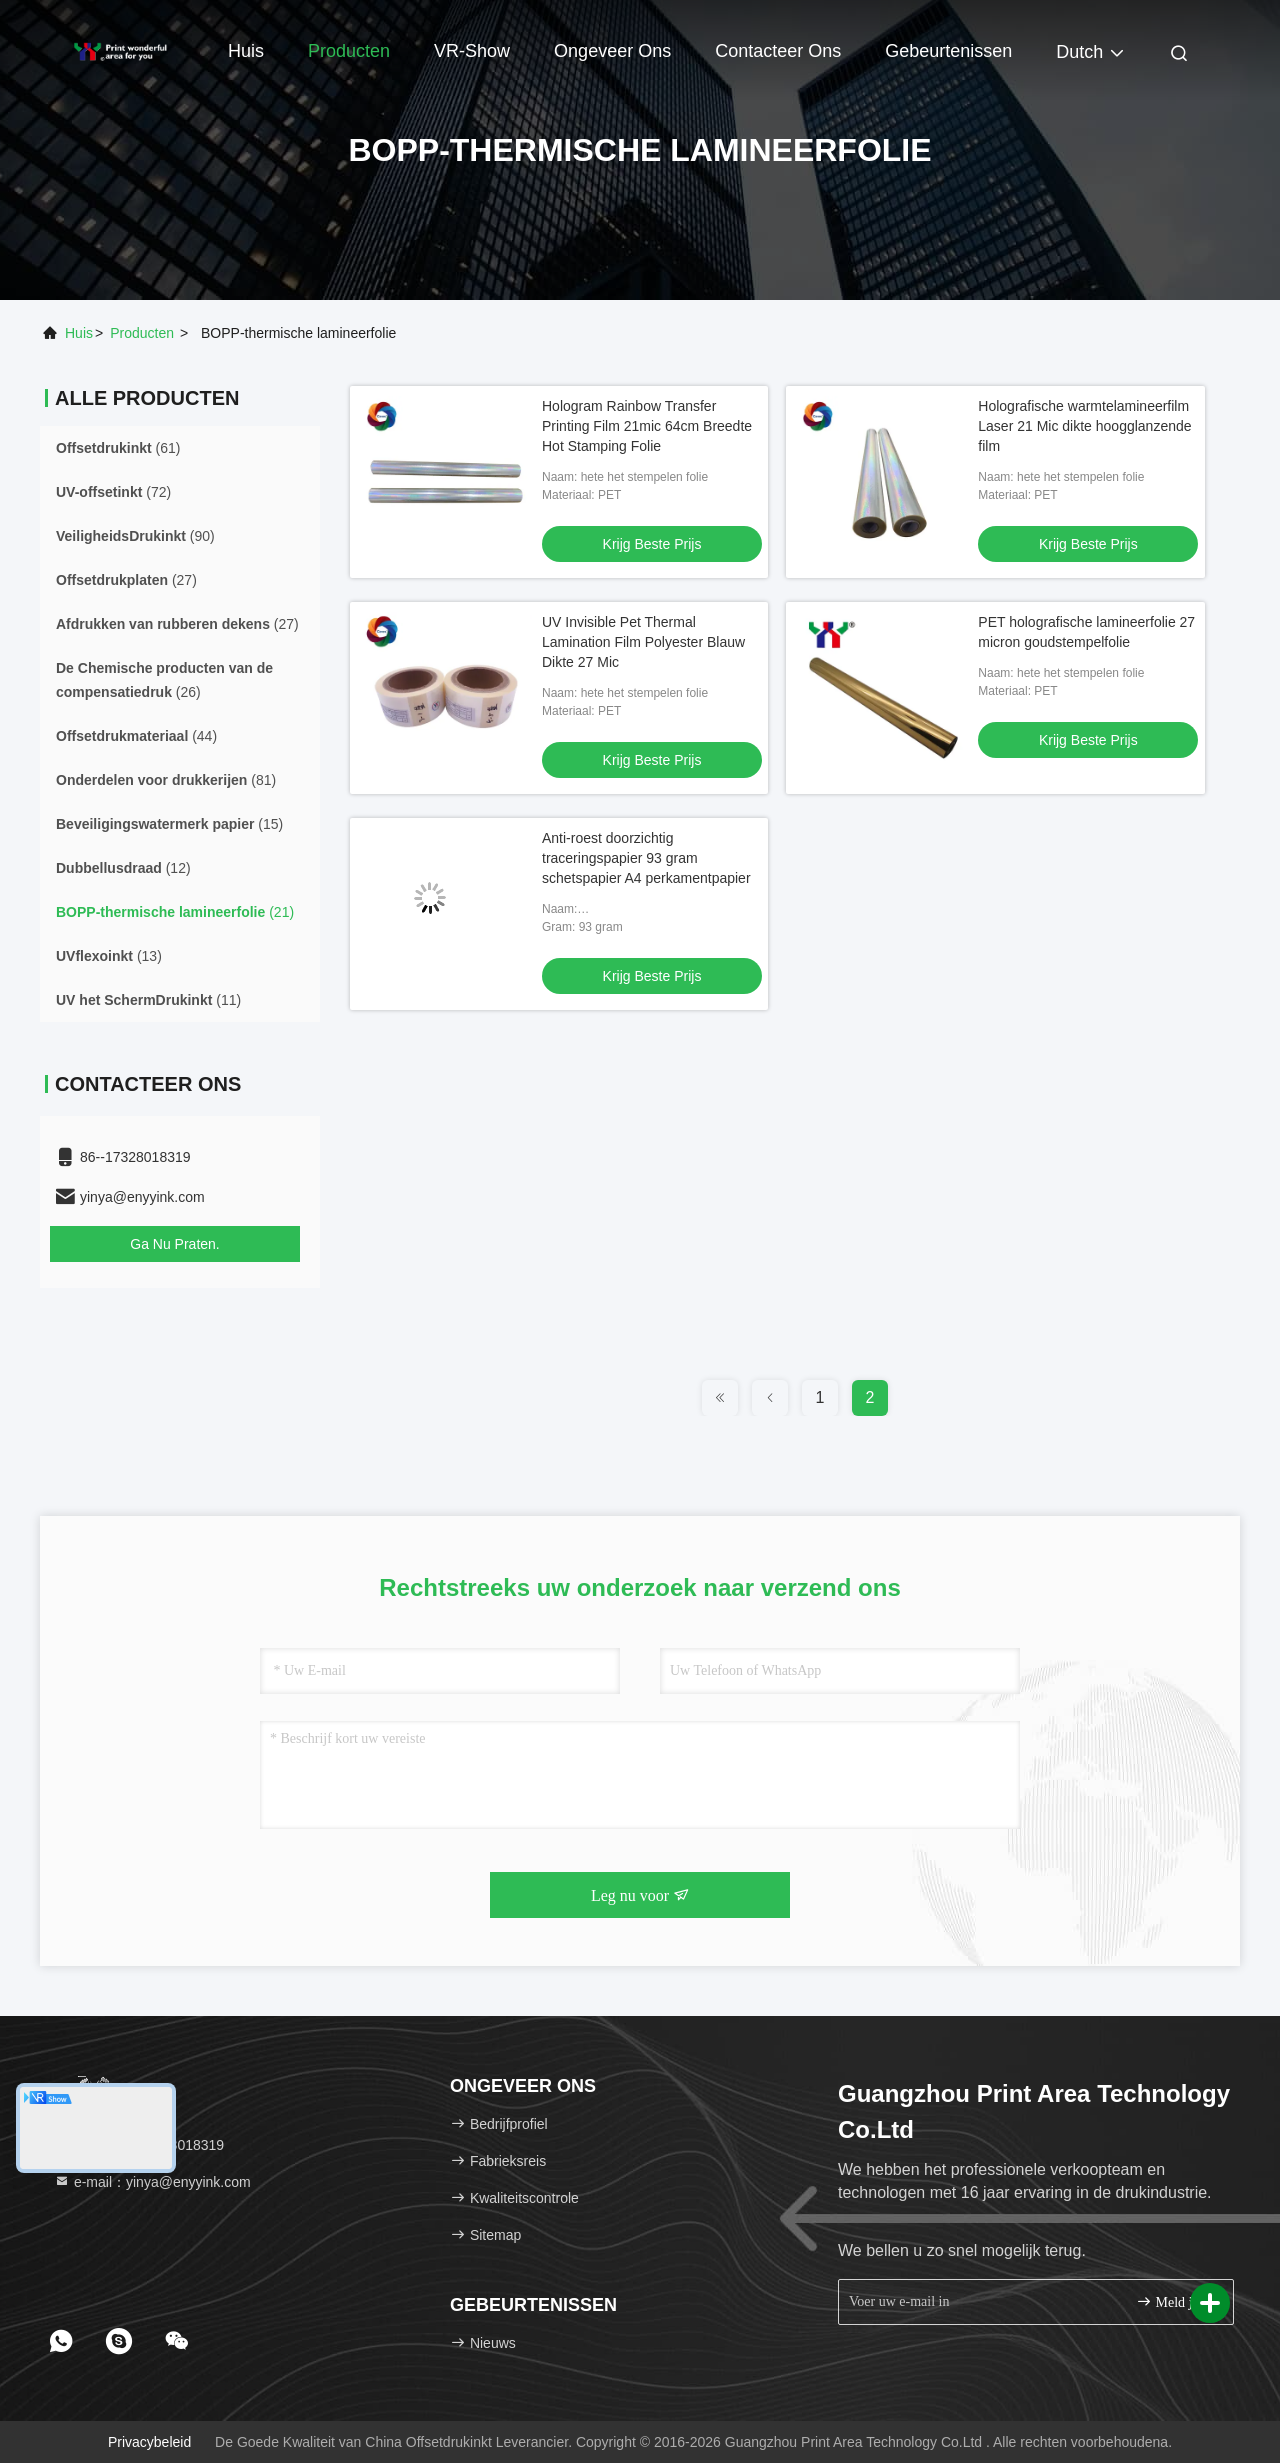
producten (142, 333)
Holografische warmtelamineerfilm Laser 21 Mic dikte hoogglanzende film (1084, 426)
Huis (246, 51)
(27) (126, 580)
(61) (118, 448)
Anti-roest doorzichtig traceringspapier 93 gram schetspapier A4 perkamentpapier (646, 858)
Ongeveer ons (612, 51)
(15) (169, 824)
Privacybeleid (149, 2442)
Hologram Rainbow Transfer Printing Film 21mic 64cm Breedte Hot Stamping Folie (647, 426)
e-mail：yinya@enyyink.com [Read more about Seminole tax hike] (152, 2182)
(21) (175, 912)
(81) (166, 780)
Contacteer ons (778, 51)
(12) (123, 868)
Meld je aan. (1176, 2301)
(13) (109, 956)
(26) (164, 680)
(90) (135, 536)
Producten (349, 51)
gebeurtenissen (948, 51)
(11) (148, 1000)
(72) (113, 492)
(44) (136, 736)
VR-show (472, 51)
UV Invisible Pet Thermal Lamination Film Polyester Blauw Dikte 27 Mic (643, 642)
